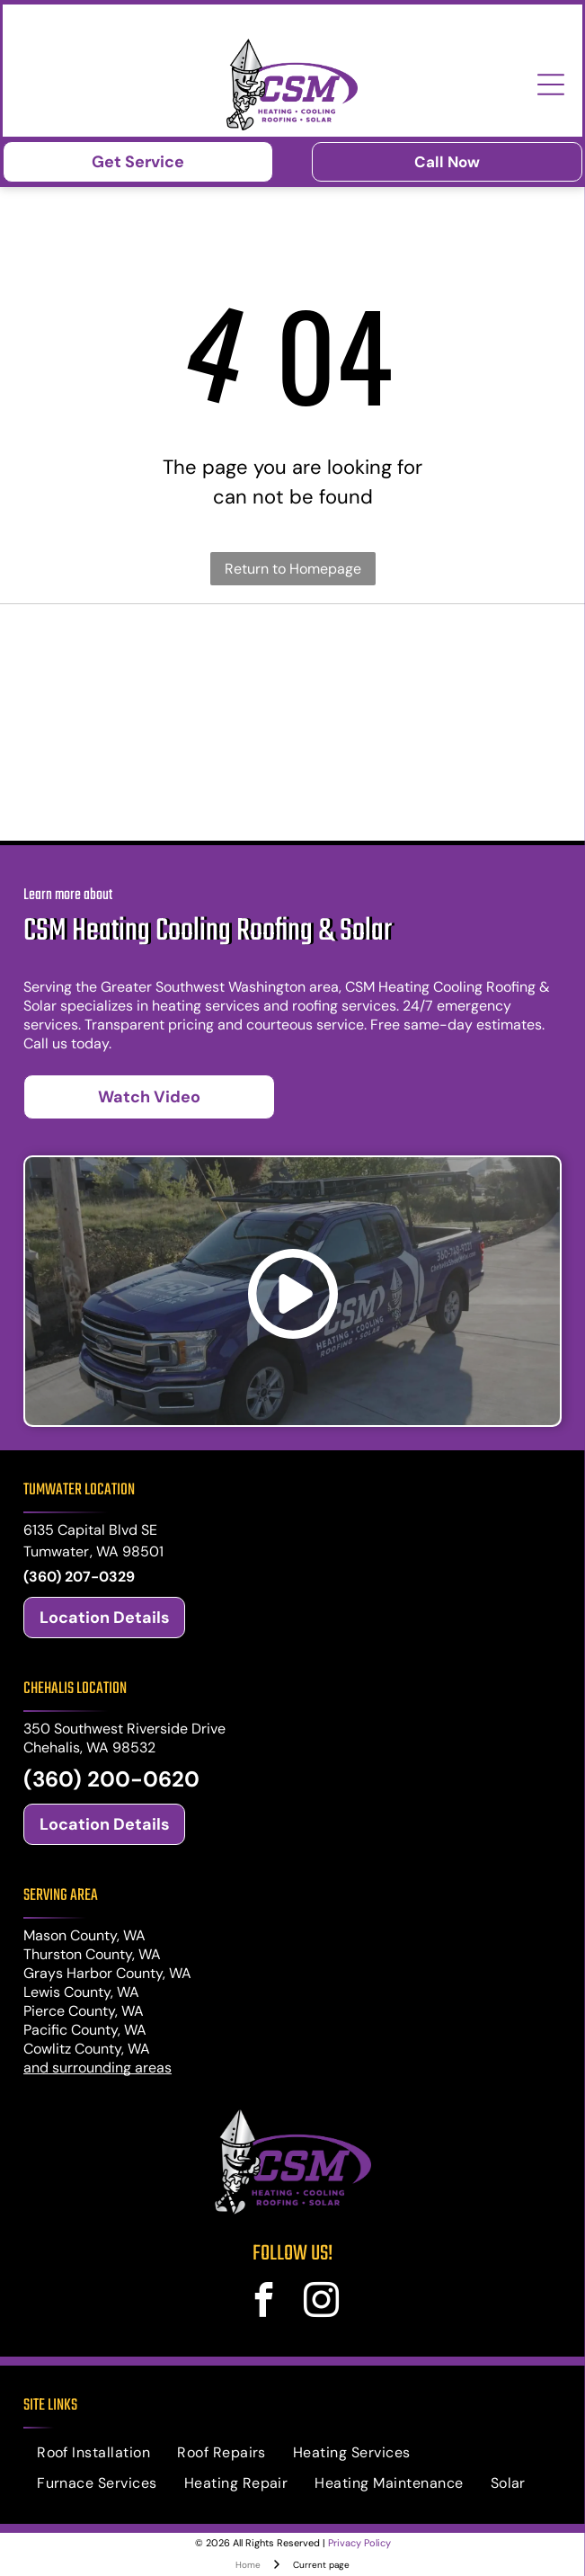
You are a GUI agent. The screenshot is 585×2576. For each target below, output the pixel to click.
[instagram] (321, 2302)
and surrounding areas (97, 2067)
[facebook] (263, 2302)
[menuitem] (93, 2453)
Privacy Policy (359, 2542)
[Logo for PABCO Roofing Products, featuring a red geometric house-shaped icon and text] (425, 650)
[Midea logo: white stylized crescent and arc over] (160, 793)
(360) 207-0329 (79, 1576)
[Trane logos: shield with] (160, 722)
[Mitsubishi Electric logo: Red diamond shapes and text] (425, 722)
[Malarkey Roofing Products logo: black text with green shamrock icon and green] (160, 650)
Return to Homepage (293, 568)
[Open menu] (550, 84)
